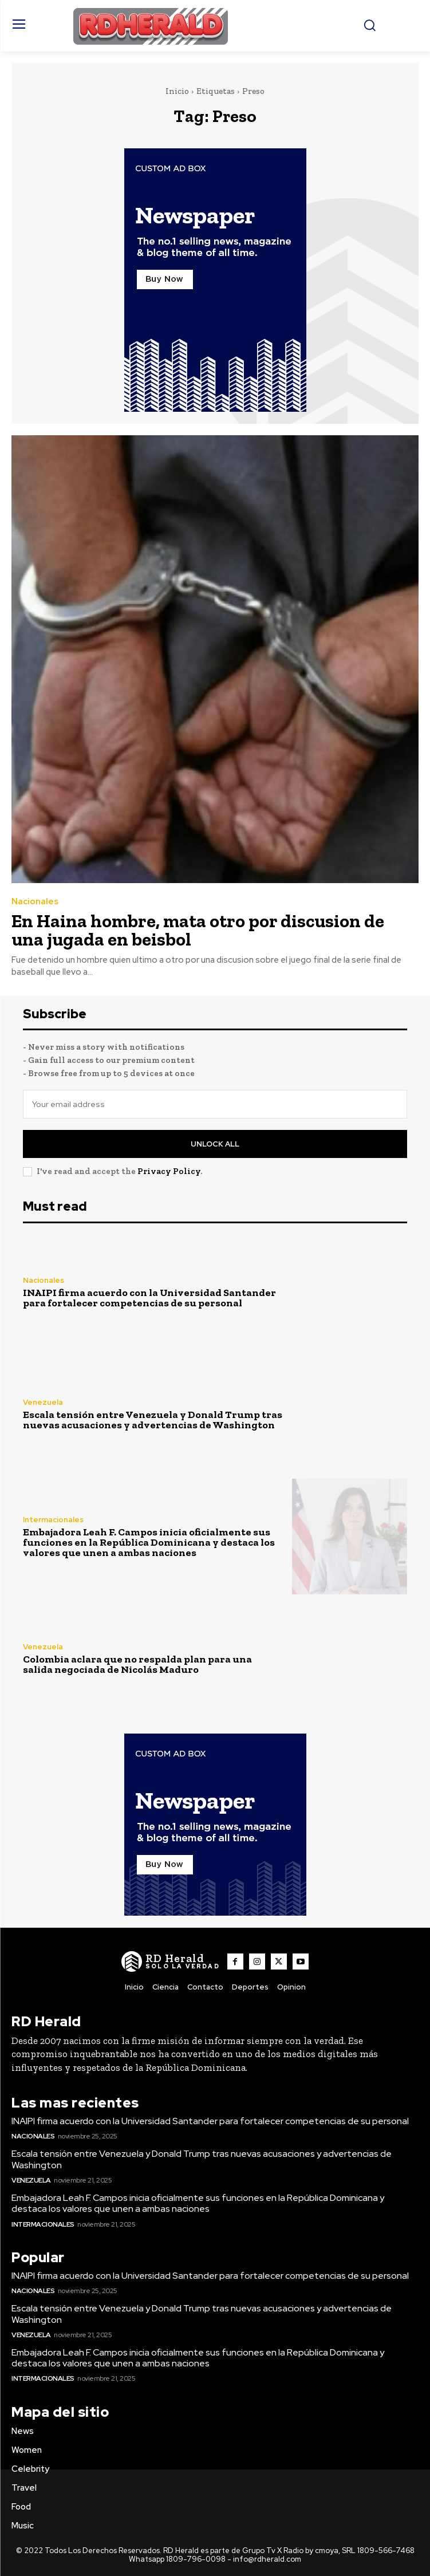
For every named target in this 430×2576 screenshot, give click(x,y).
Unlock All (215, 1144)
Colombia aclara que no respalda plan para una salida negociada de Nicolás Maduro (137, 1664)
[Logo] (170, 1961)
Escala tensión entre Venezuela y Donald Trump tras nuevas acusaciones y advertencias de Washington (152, 1419)
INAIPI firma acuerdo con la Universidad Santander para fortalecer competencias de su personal (149, 1297)
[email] (215, 1104)
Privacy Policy (168, 1171)
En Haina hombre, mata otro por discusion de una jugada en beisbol (197, 930)
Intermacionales (53, 1519)
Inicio (177, 91)
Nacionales (34, 901)
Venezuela (43, 1402)
